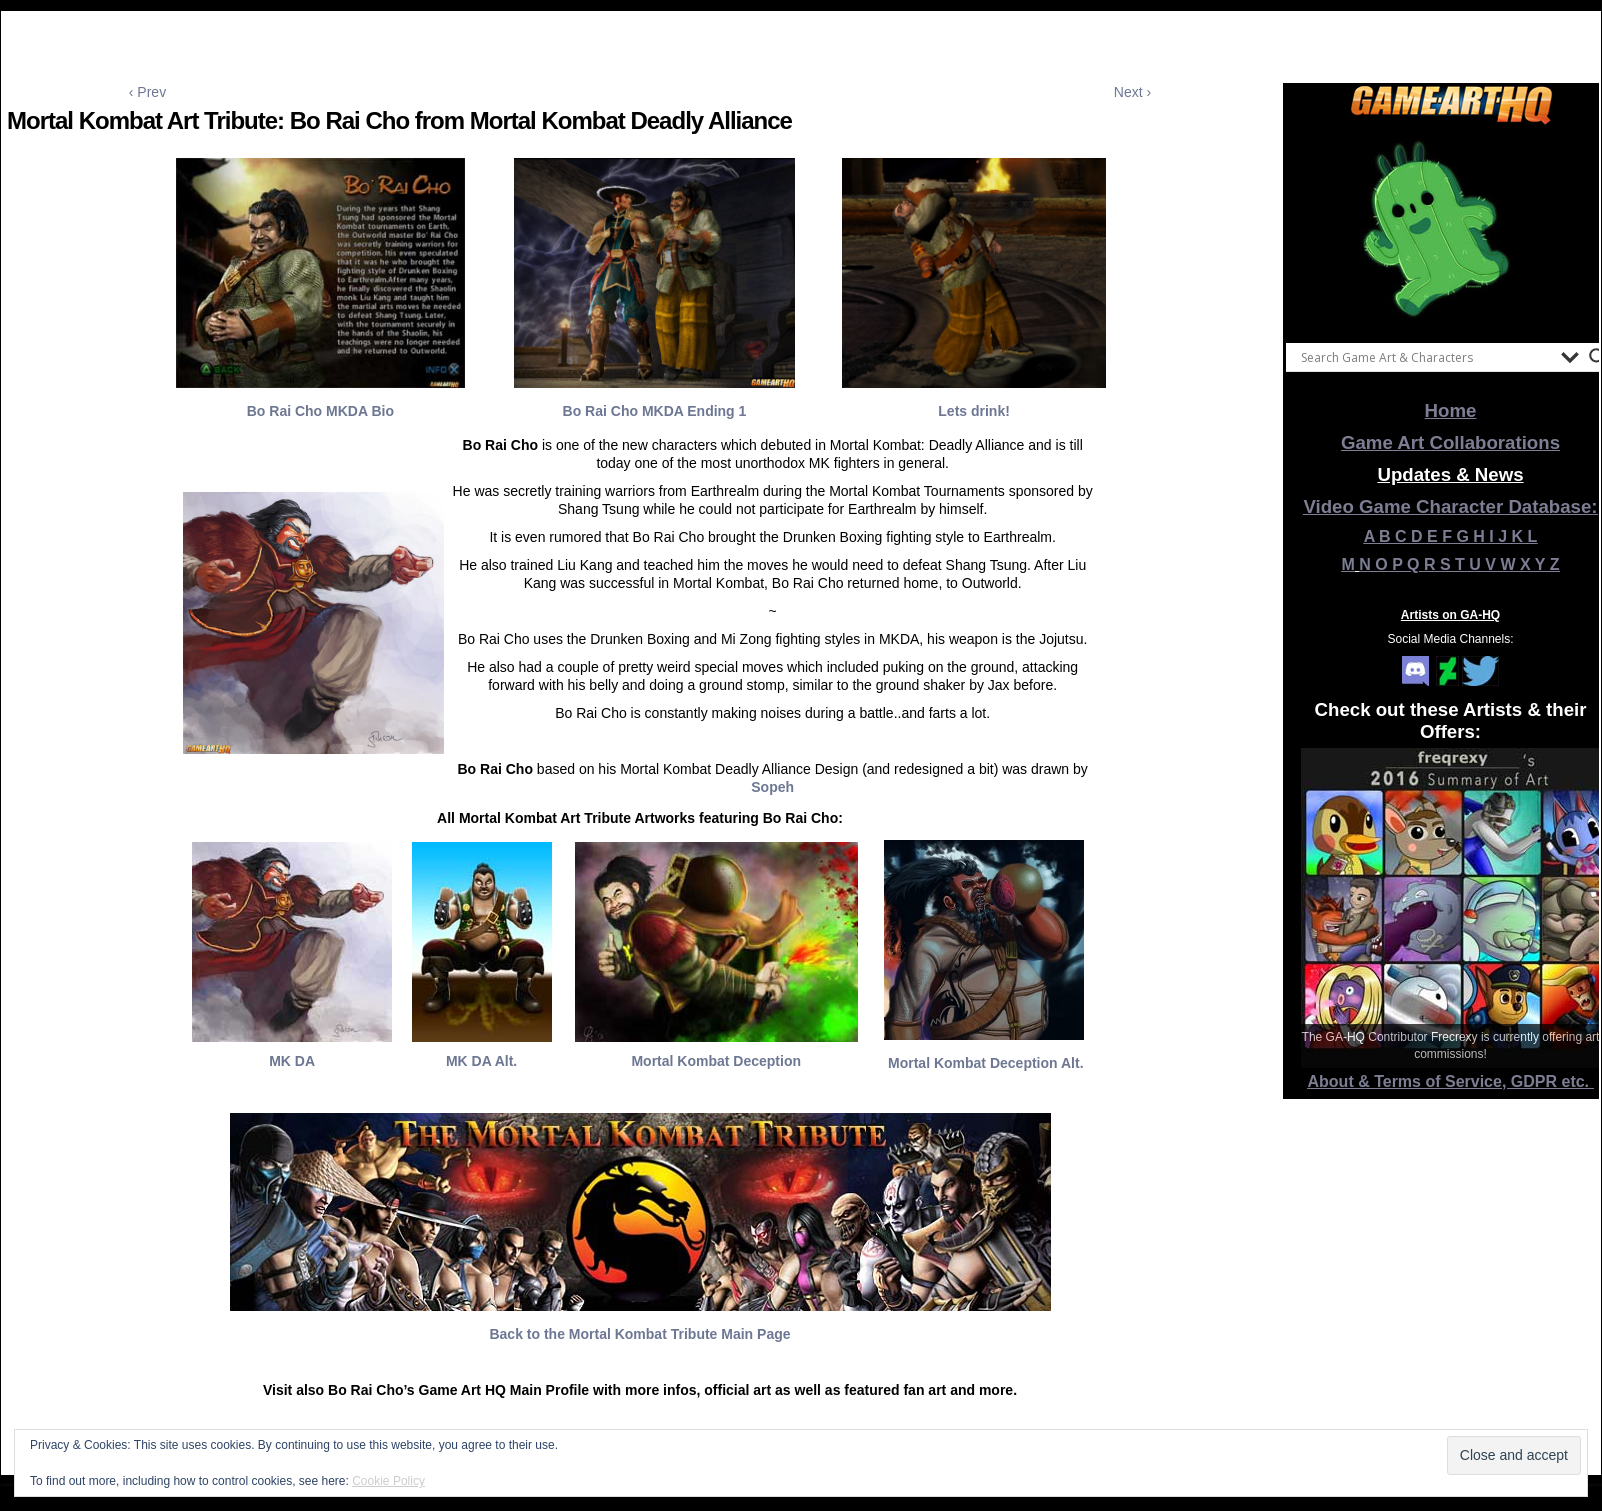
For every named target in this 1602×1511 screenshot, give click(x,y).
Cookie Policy (388, 1481)
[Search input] (1426, 357)
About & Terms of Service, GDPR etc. (1451, 1081)
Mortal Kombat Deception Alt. (986, 1063)
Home (1451, 410)
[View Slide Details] (1451, 229)
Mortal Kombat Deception (716, 1061)
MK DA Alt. (481, 1061)
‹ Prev (147, 92)
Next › (1132, 92)
